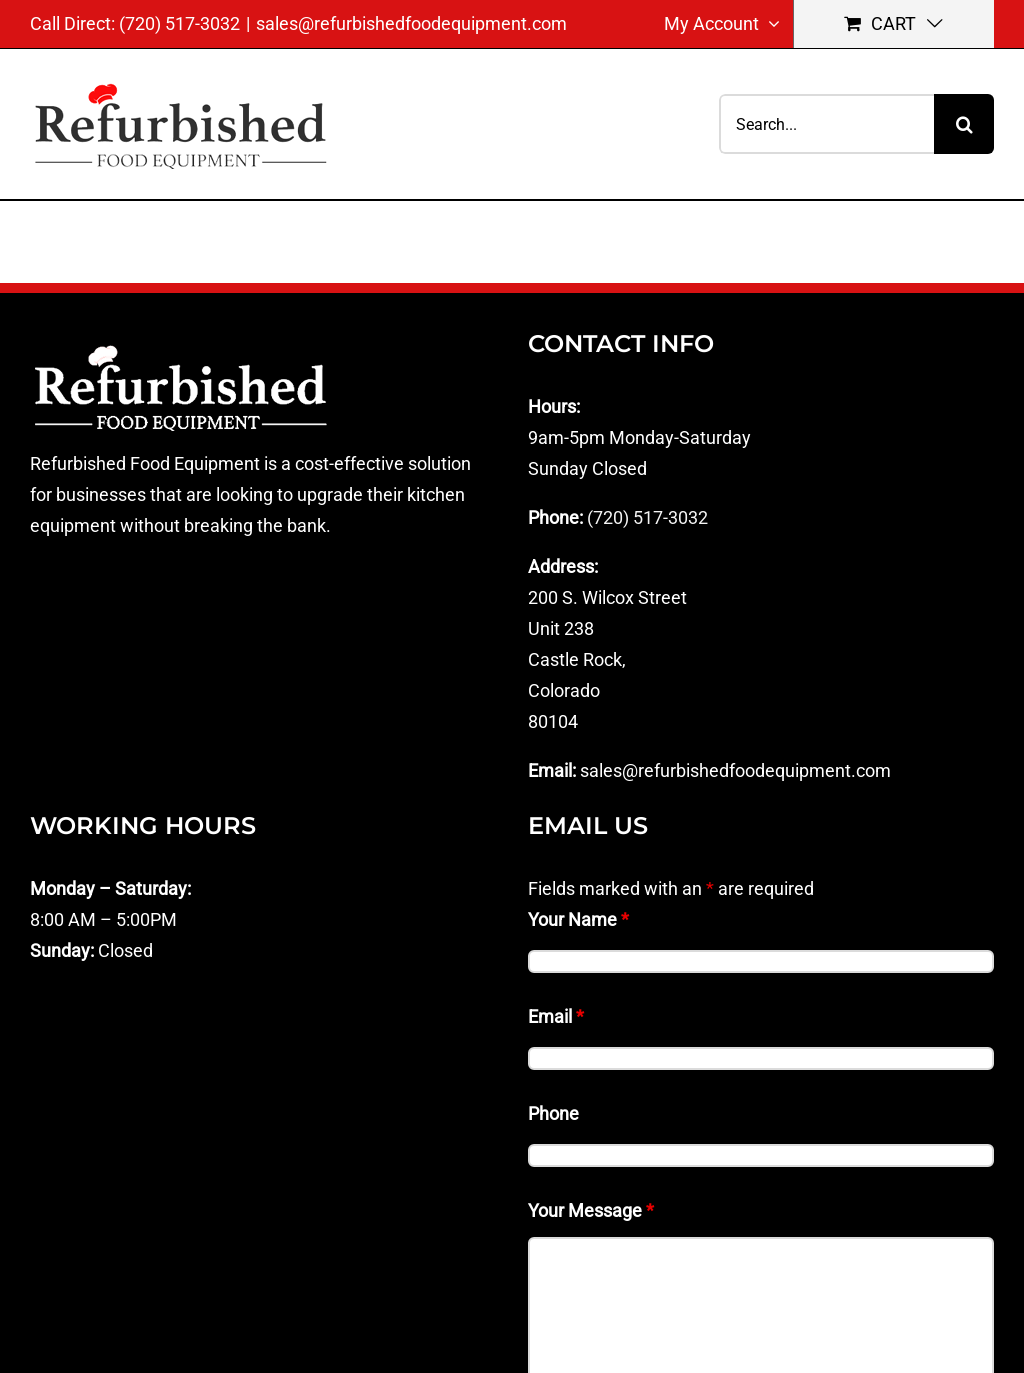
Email (556, 1016)
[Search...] (826, 124)
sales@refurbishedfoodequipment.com (411, 23)
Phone (553, 1113)
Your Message (591, 1210)
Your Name (578, 919)
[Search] (964, 124)
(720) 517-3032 (647, 517)
